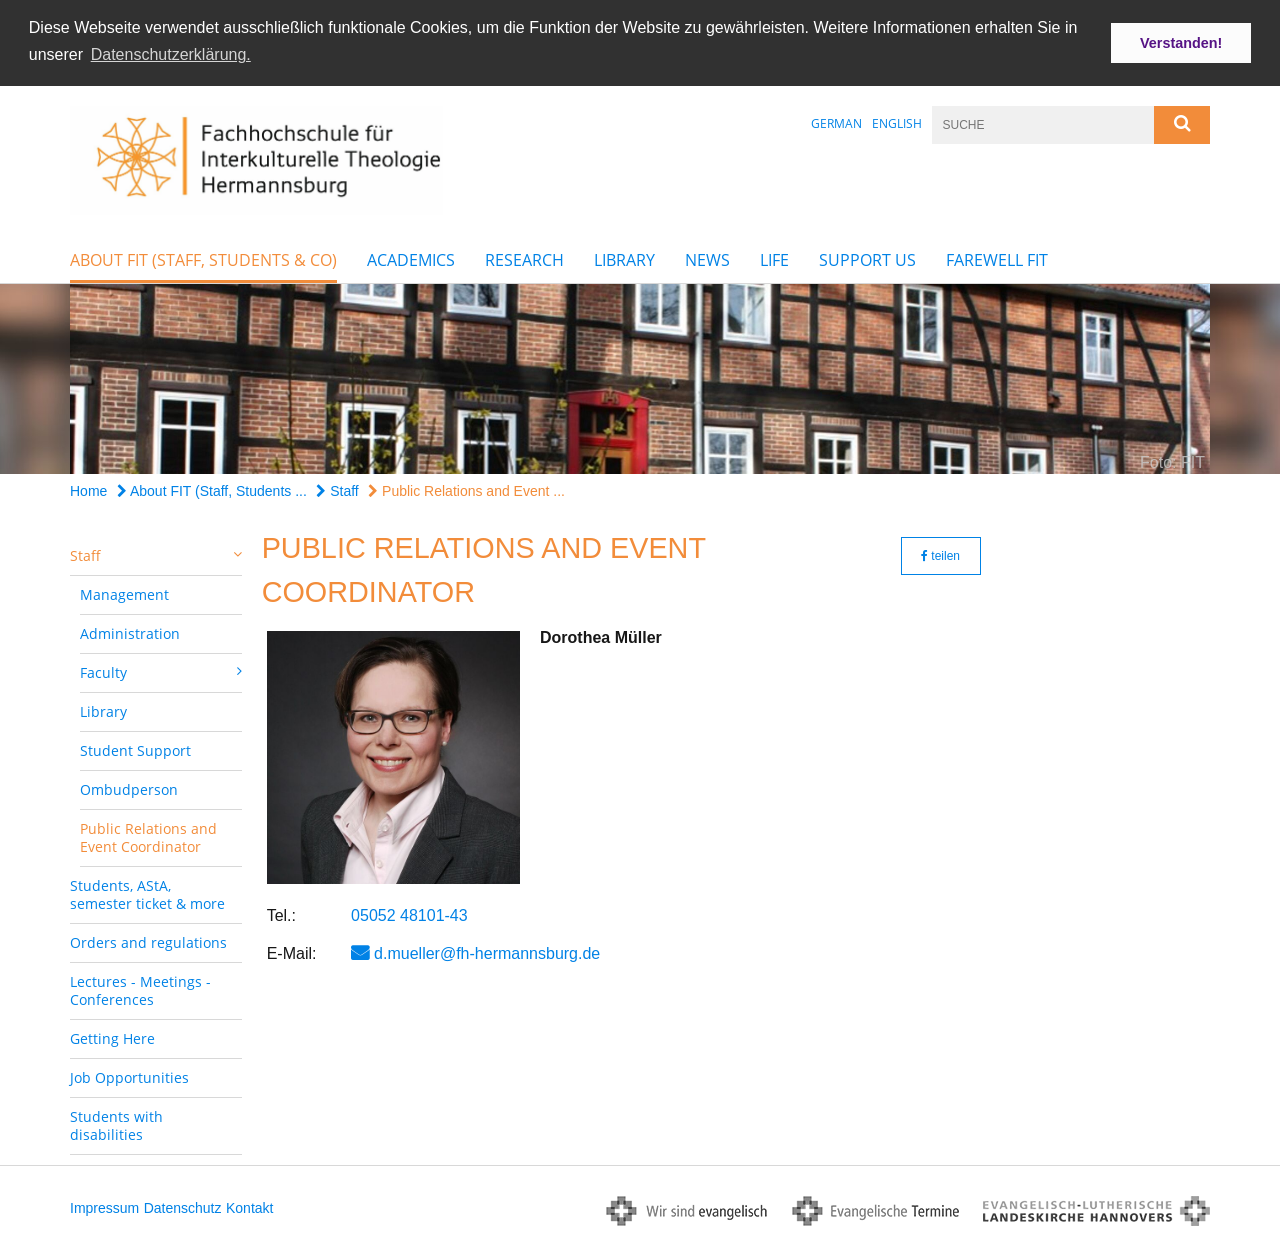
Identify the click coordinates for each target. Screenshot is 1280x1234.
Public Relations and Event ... (466, 489)
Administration (130, 631)
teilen (940, 554)
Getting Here (112, 1036)
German (836, 121)
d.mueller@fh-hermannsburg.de (487, 951)
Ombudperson (129, 787)
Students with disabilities (116, 1123)
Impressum (104, 1206)
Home (88, 489)
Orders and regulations (148, 940)
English (897, 121)
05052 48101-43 (409, 913)
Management (124, 592)
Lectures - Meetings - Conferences (140, 988)
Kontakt (249, 1206)
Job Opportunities (129, 1075)
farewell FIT (997, 258)
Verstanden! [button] (1181, 43)
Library (624, 258)
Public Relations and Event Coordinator (148, 835)
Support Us (867, 258)
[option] (640, 377)
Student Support (135, 748)
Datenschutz (183, 1206)
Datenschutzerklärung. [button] (171, 54)
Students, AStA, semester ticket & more (147, 892)
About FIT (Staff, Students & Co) (203, 258)
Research (524, 258)
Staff (337, 489)
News (707, 258)
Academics (411, 258)
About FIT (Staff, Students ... (212, 489)
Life (774, 258)
